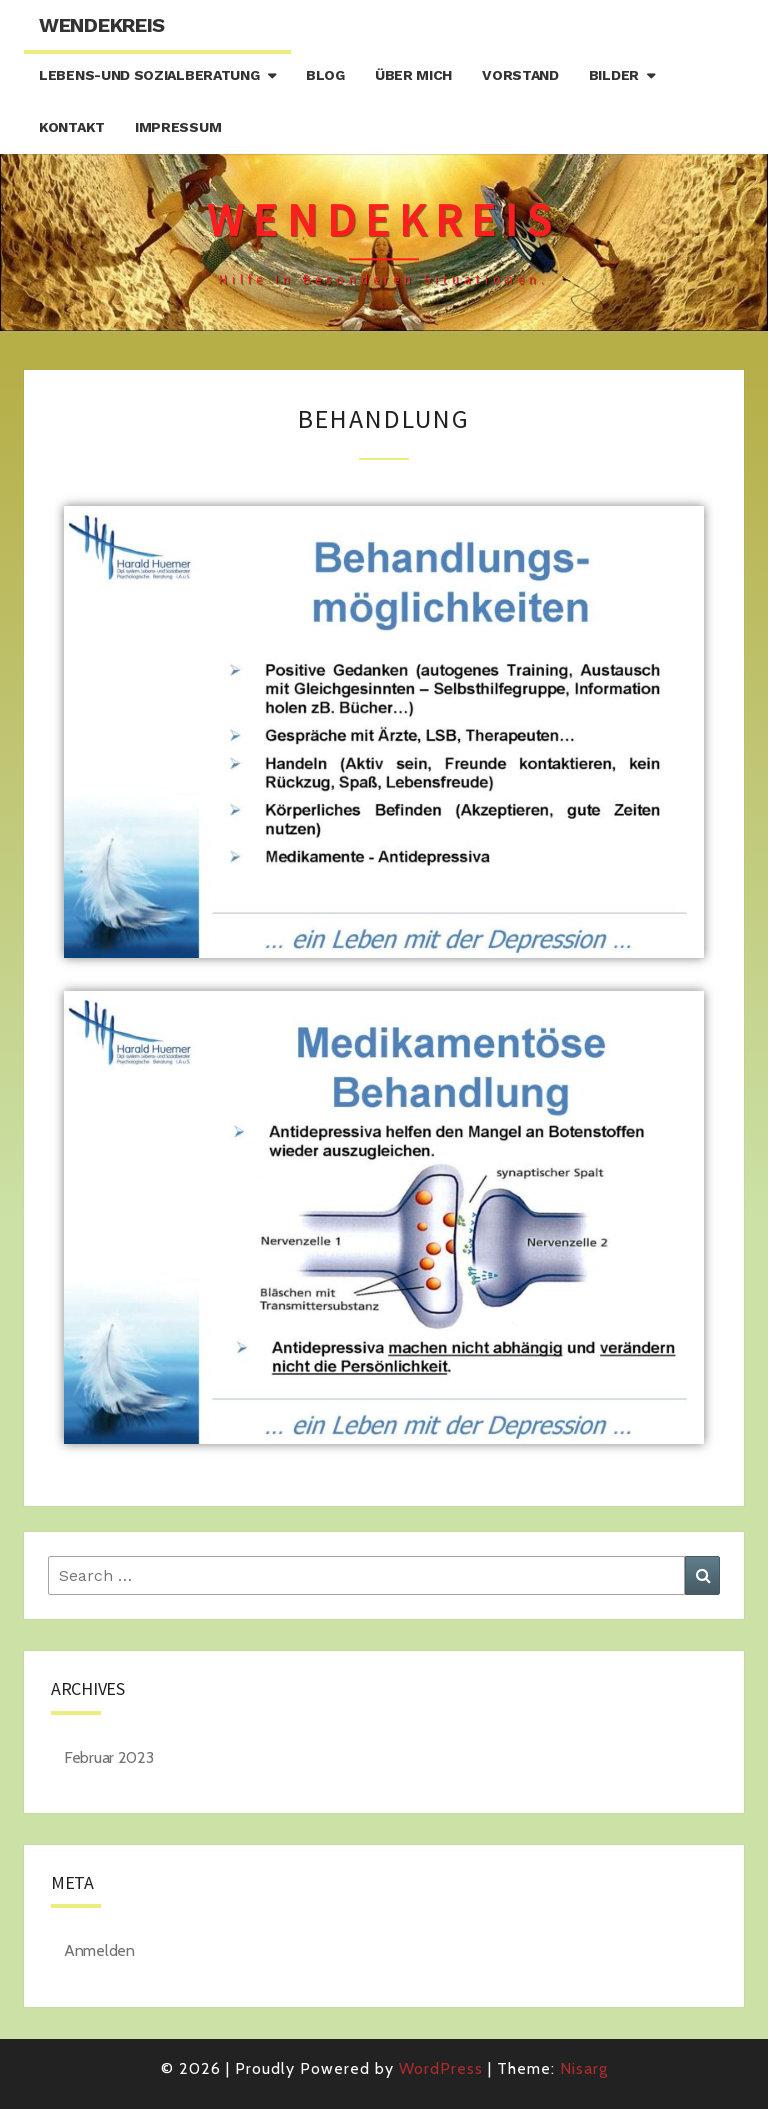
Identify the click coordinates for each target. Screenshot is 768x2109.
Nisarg (584, 2068)
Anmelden (99, 1950)
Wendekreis (102, 25)
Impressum (178, 127)
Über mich (413, 75)
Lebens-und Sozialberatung (149, 75)
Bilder (614, 75)
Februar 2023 (108, 1757)
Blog (325, 75)
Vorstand (520, 75)
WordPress (441, 2068)
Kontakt (72, 127)
